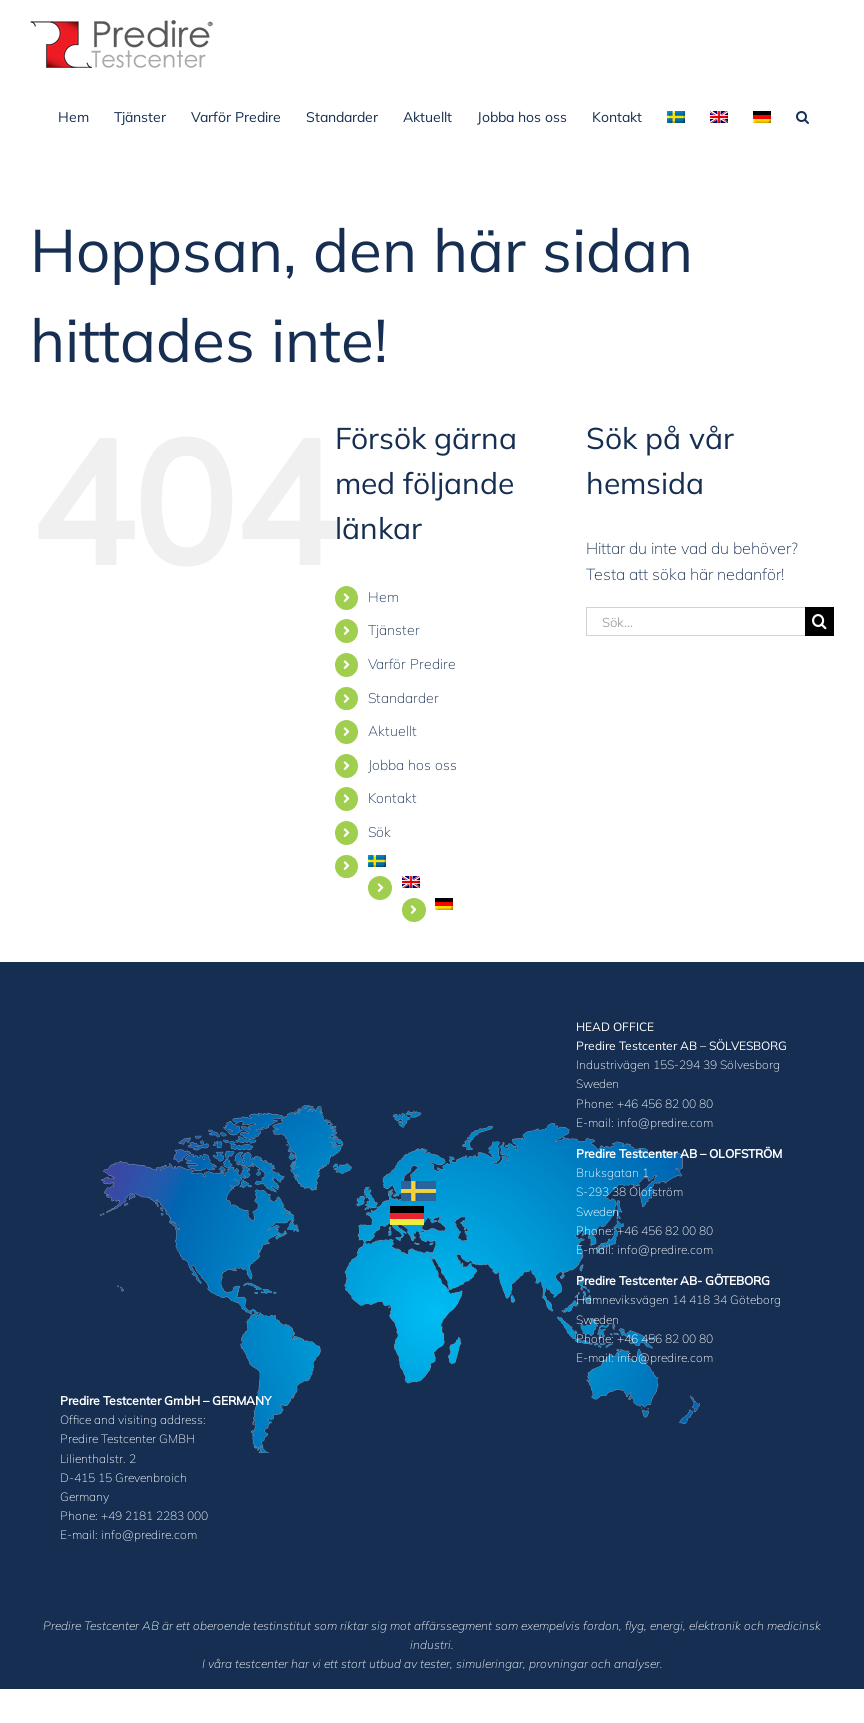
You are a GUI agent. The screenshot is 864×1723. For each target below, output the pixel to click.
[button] (802, 115)
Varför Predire (412, 664)
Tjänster (394, 630)
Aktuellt (392, 731)
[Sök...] (695, 621)
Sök (379, 832)
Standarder (403, 698)
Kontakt (392, 798)
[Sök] (819, 621)
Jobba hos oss (412, 765)
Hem (383, 597)
